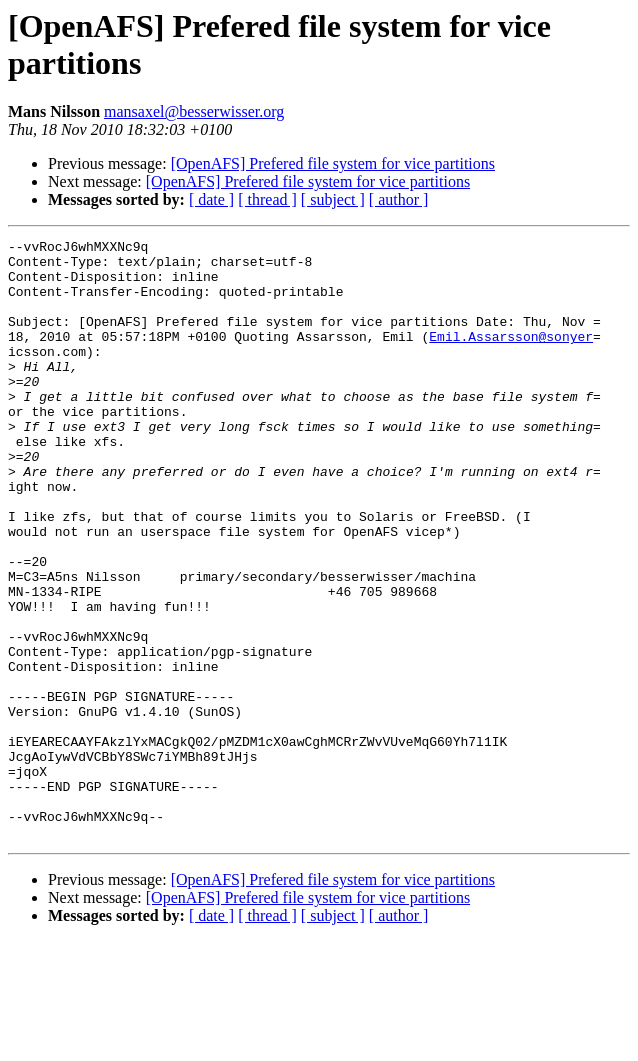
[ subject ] (333, 199)
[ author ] (399, 199)
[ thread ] (267, 199)
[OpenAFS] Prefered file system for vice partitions (333, 163)
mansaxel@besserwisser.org (194, 111)
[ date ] (211, 199)
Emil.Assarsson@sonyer (511, 357)
